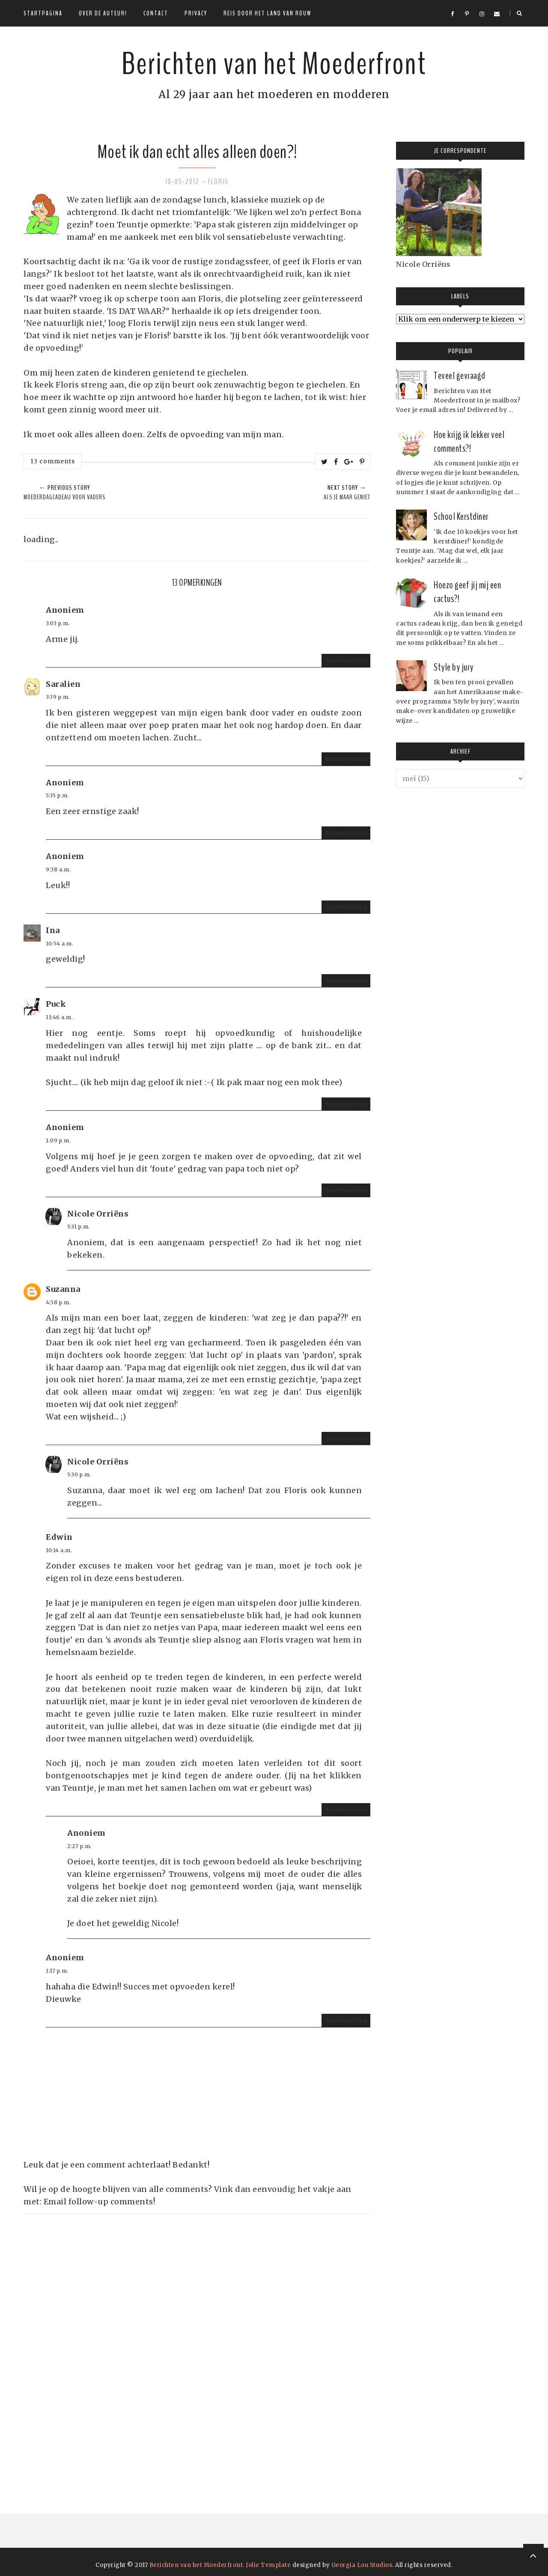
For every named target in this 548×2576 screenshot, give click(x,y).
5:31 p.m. (78, 1226)
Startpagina (43, 13)
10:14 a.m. (59, 1550)
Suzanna (63, 1289)
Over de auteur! (103, 13)
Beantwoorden (345, 660)
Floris (218, 181)
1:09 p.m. (58, 1140)
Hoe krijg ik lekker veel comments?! (469, 441)
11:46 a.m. (59, 1017)
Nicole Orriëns (97, 1214)
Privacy (196, 13)
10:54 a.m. (59, 943)
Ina (53, 930)
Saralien (63, 684)
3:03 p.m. (58, 623)
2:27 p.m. (79, 1846)
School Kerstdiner (461, 516)
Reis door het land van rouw (267, 13)
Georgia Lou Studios (362, 2565)
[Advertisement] (88, 2342)
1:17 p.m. (57, 1971)
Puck (56, 1004)
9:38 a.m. (58, 869)
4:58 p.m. (58, 1302)
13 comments (52, 461)
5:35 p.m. (57, 795)
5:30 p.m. (79, 1474)
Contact (155, 13)
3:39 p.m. (58, 697)
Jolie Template (268, 2565)
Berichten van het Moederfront (274, 62)
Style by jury (454, 667)
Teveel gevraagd (459, 375)
